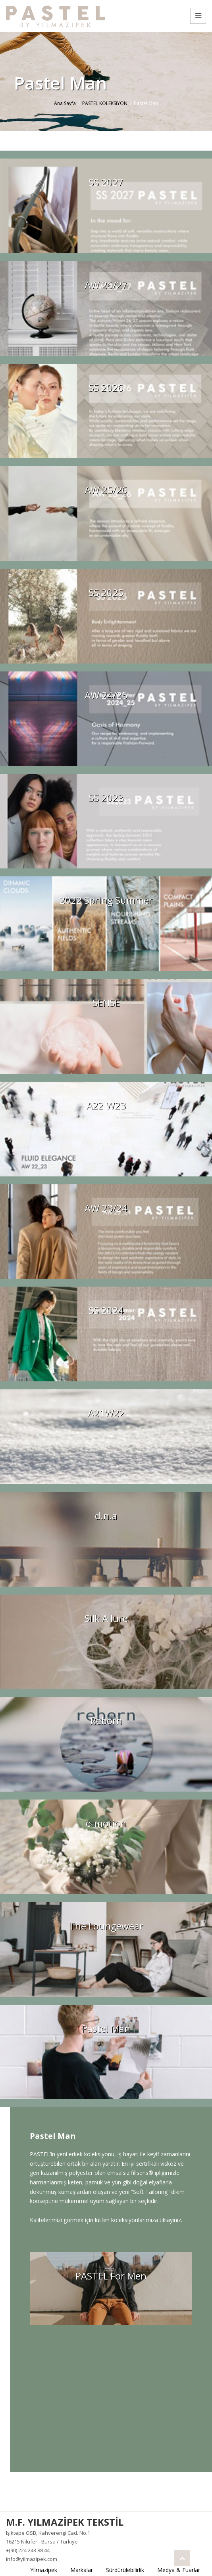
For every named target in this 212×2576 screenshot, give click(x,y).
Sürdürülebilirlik (125, 2570)
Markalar (81, 2570)
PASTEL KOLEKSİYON (104, 103)
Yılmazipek (43, 2570)
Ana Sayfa (65, 103)
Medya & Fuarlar (178, 2570)
